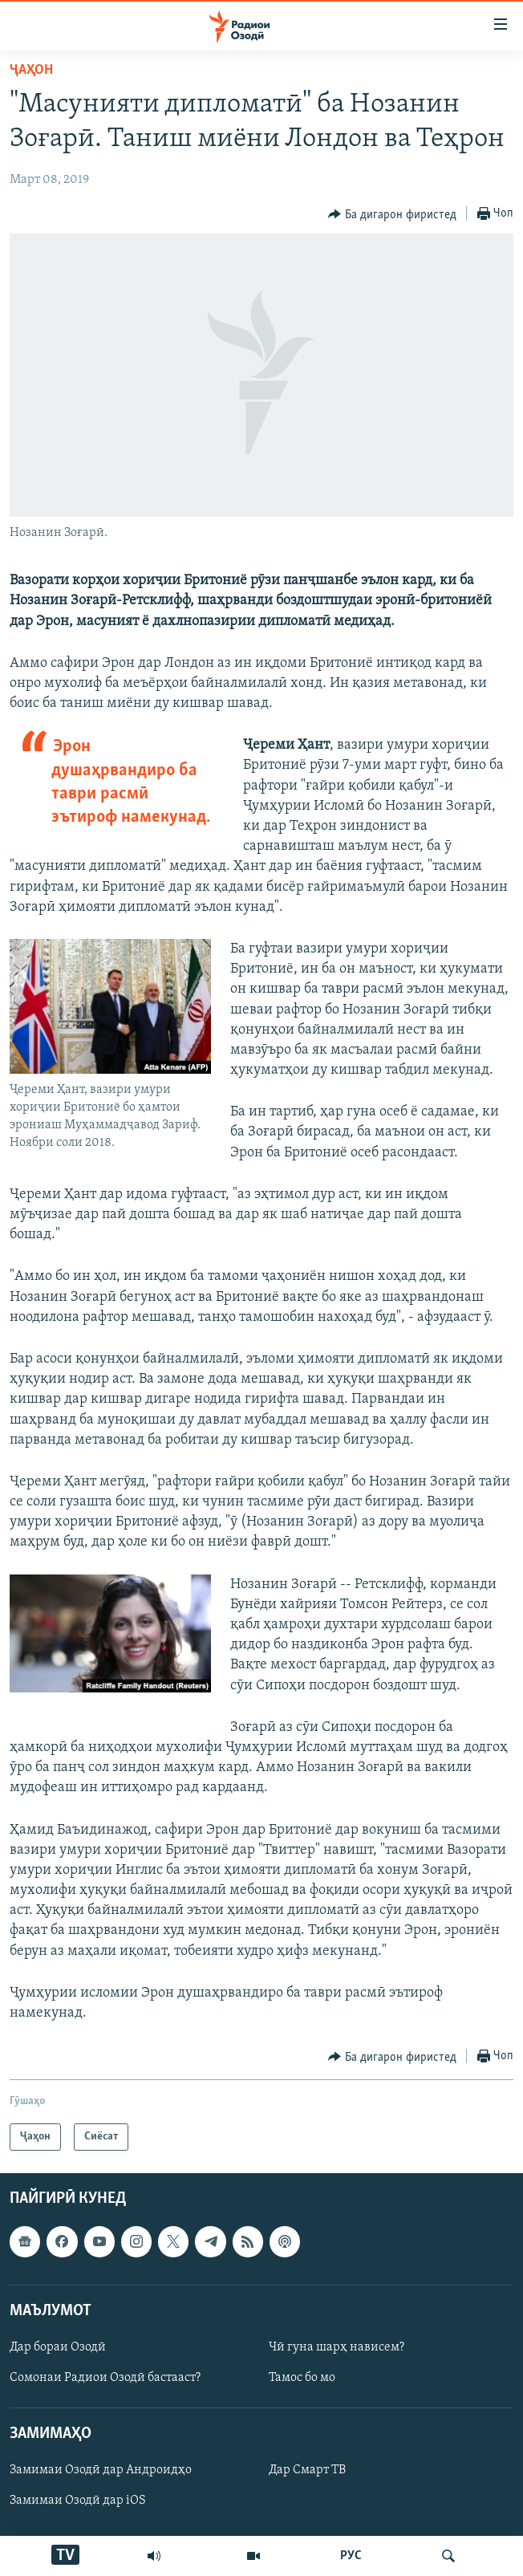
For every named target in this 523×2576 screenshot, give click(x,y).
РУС (351, 2556)
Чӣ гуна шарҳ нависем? (336, 2347)
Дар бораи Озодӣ (58, 2347)
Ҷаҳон (31, 70)
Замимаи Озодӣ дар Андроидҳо (101, 2470)
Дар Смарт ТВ (307, 2470)
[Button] (392, 214)
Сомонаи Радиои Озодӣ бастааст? (105, 2377)
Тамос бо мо (302, 2377)
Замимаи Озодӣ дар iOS (78, 2501)
